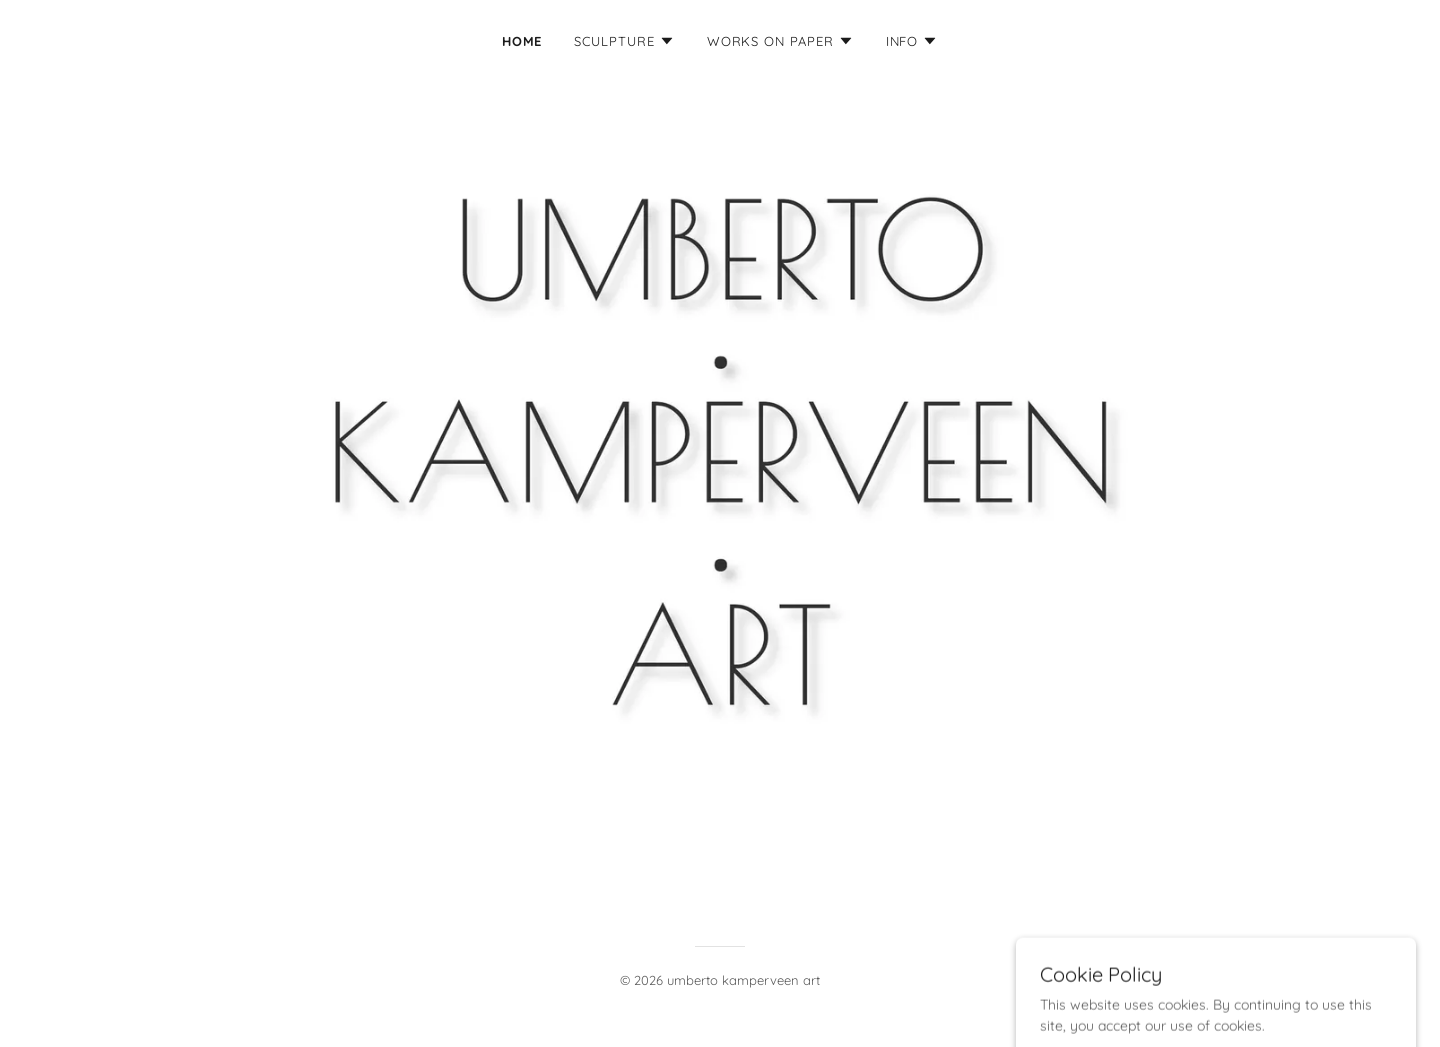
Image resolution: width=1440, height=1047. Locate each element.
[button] (624, 41)
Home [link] (522, 41)
